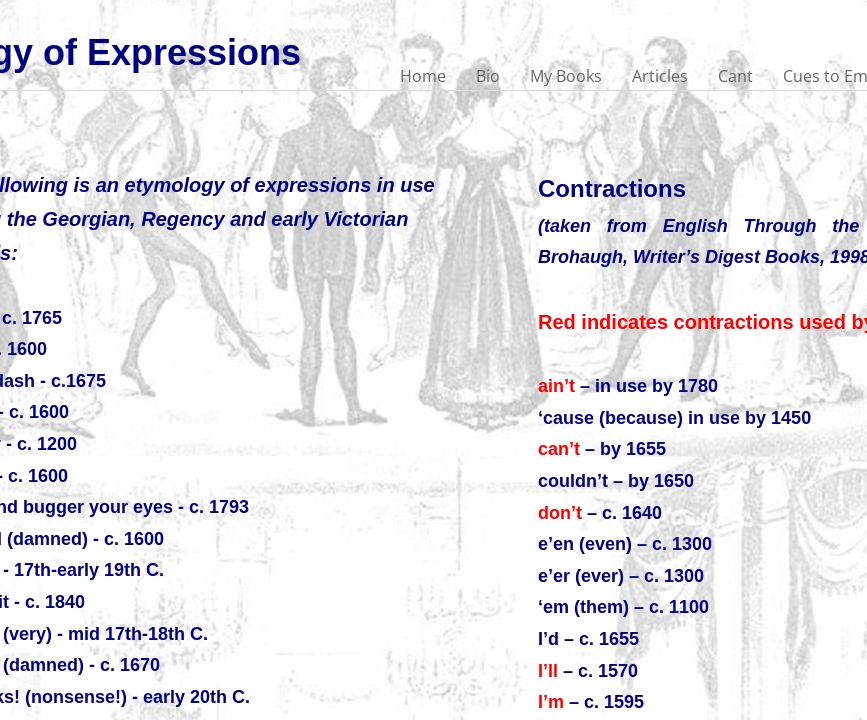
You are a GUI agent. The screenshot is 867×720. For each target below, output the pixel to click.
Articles (660, 76)
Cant (735, 76)
